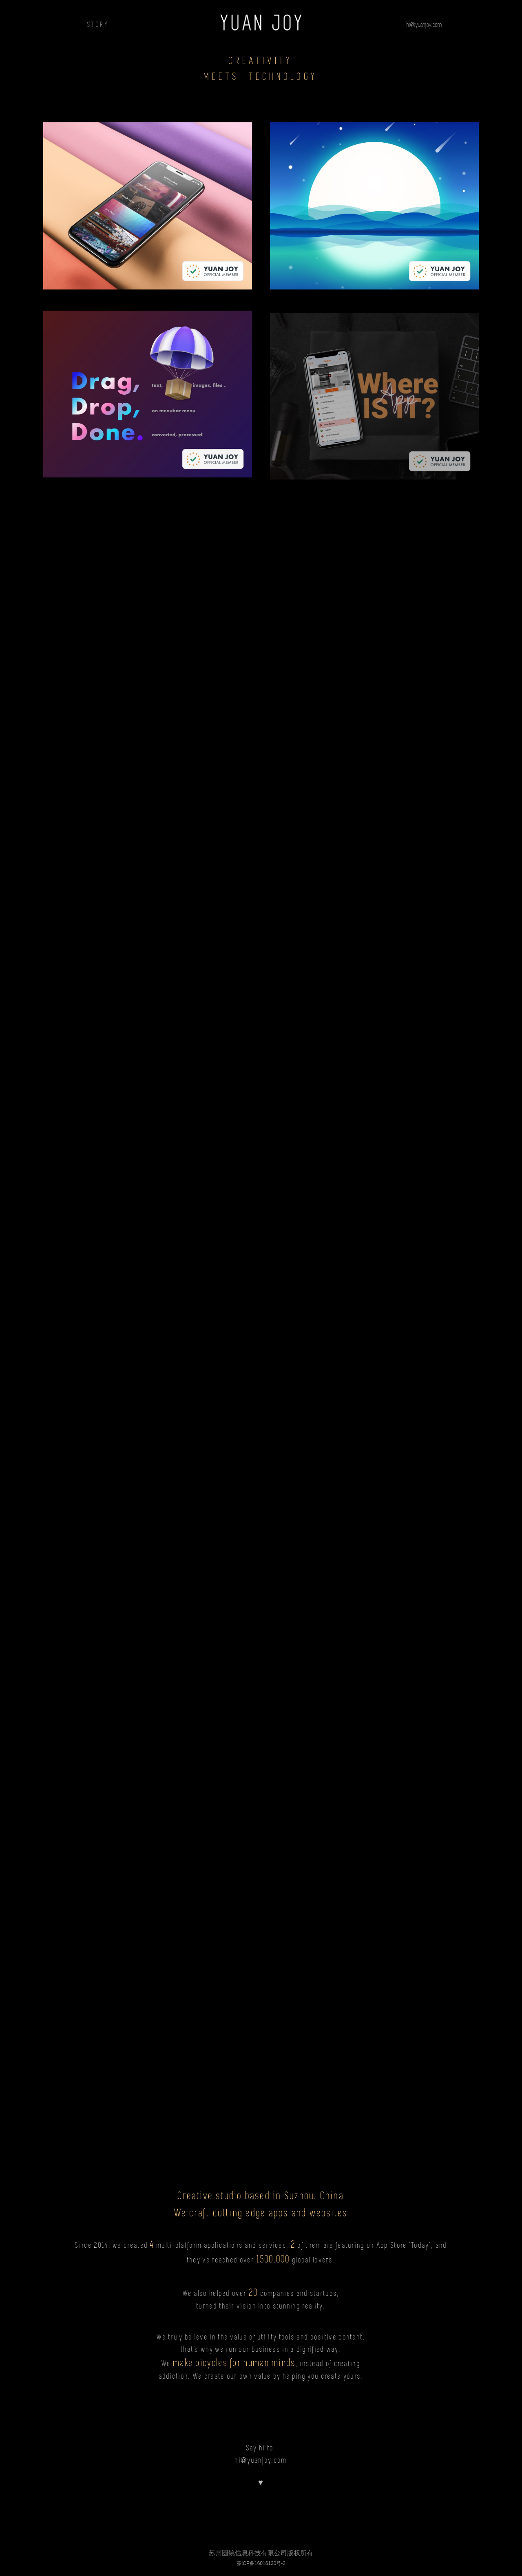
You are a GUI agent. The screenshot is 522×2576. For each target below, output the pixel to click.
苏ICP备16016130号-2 (261, 2563)
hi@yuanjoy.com (424, 24)
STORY (98, 24)
